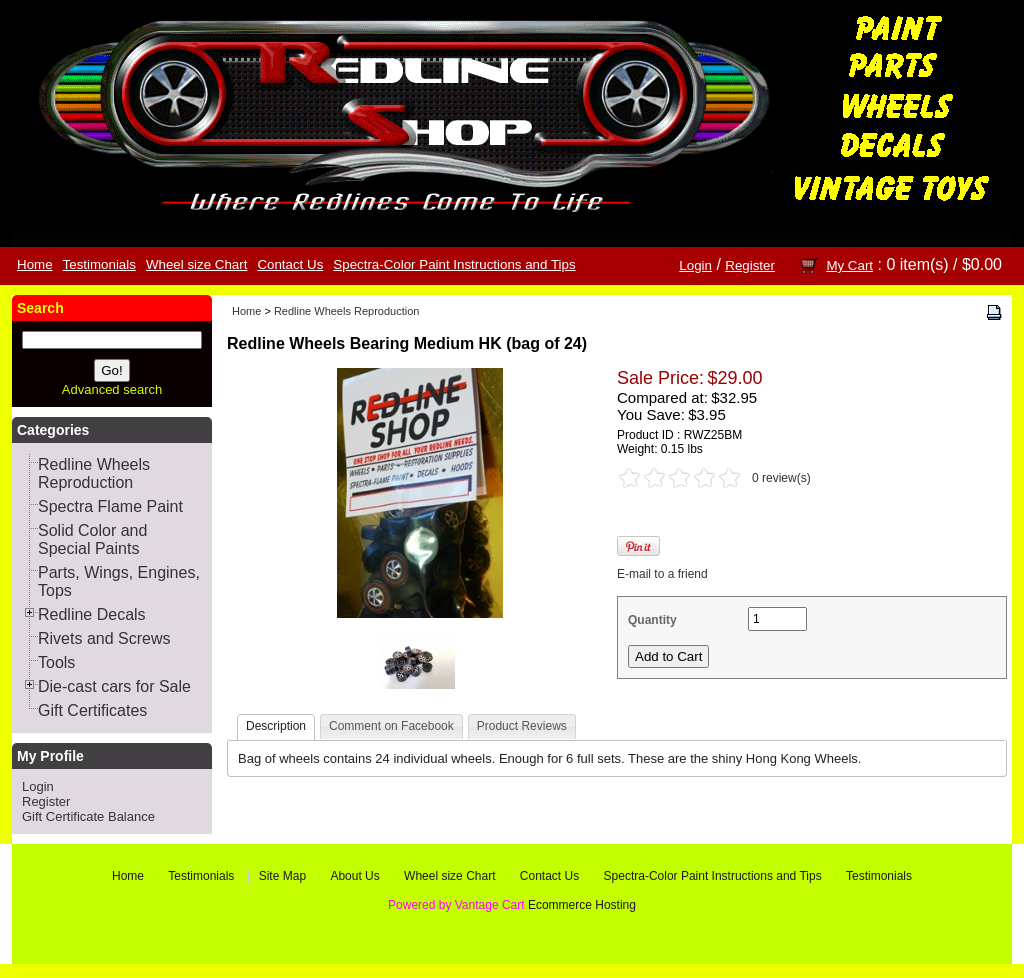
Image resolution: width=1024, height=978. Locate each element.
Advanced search (112, 389)
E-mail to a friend (662, 574)
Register (750, 265)
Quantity (652, 620)
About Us (354, 876)
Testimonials (99, 264)
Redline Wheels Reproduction (347, 311)
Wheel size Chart (196, 264)
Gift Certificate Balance (88, 816)
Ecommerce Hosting (582, 905)
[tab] (276, 727)
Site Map (282, 876)
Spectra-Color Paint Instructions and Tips (454, 264)
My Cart (849, 265)
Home (35, 264)
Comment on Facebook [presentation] (391, 726)
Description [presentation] (276, 726)
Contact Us (290, 264)
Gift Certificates (92, 710)
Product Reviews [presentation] (522, 726)
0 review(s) (781, 478)
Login (695, 265)
